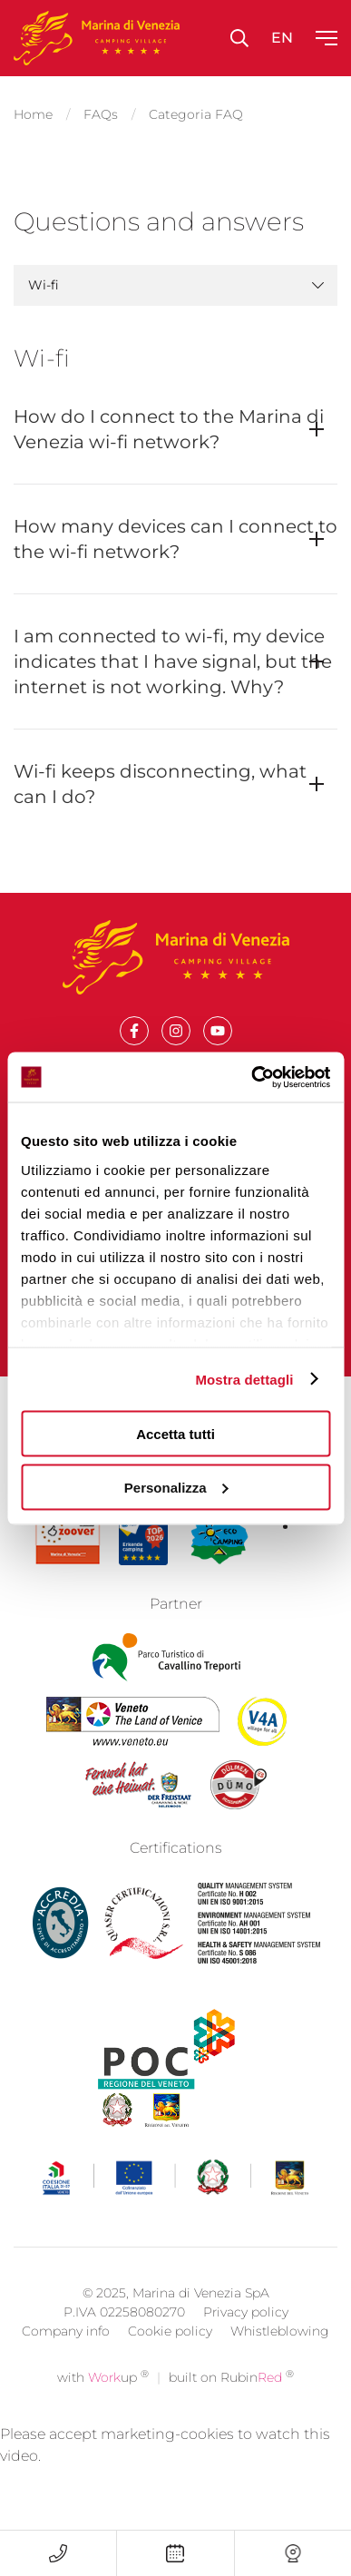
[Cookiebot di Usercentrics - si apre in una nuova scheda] (251, 1077)
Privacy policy (245, 2340)
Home (33, 114)
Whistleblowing (279, 2359)
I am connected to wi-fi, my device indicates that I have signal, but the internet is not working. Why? (173, 661)
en (282, 37)
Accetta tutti (175, 1434)
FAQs (100, 114)
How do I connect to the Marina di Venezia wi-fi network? (169, 429)
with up (103, 2405)
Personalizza (176, 1486)
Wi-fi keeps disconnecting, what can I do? (160, 784)
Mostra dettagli (244, 1378)
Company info (66, 2359)
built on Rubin (231, 2405)
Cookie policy (170, 2359)
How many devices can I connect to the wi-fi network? (175, 539)
